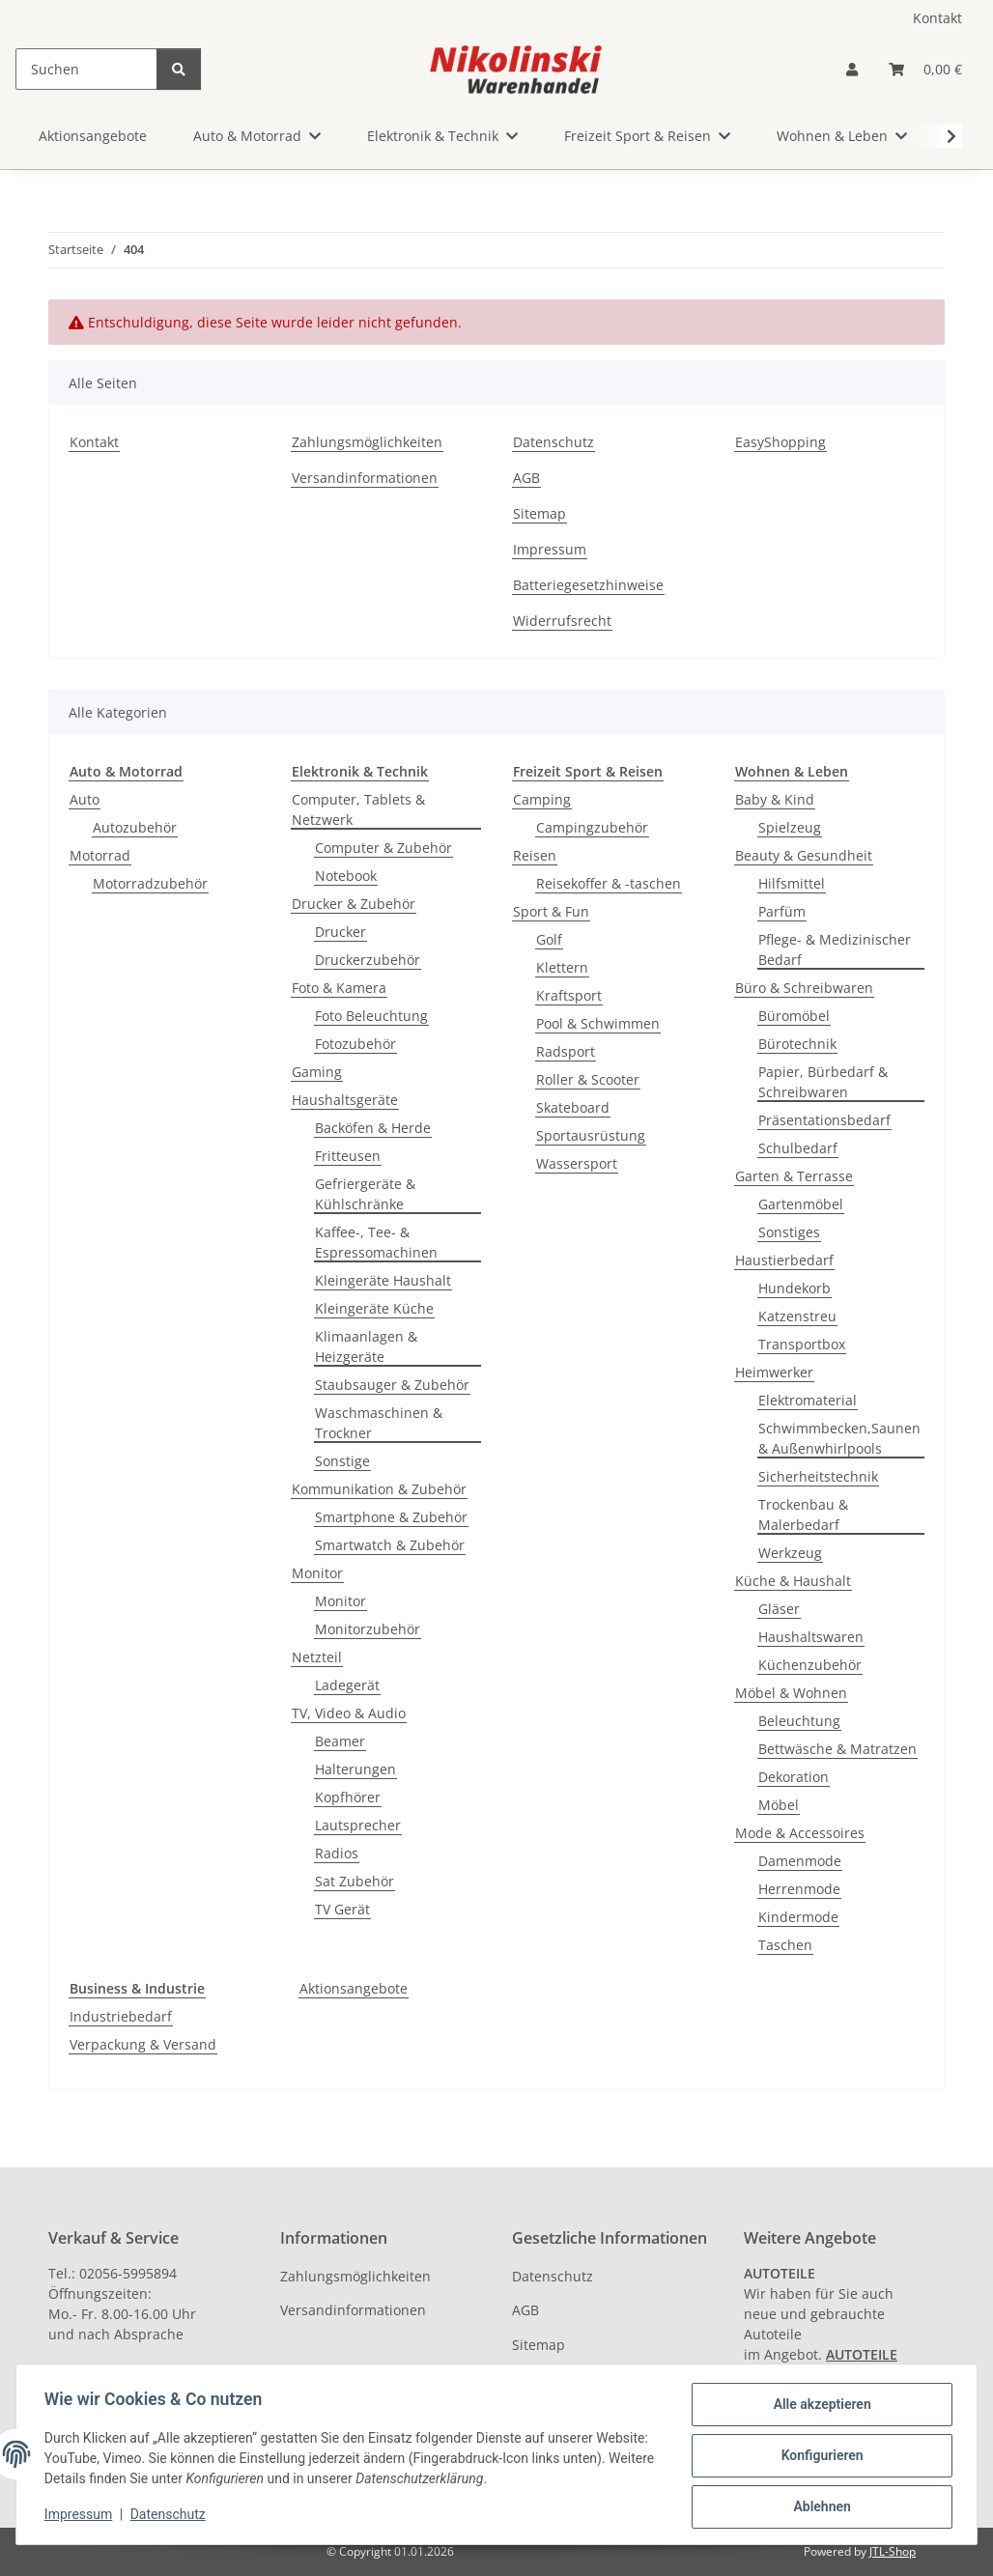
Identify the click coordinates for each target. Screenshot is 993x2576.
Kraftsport (569, 995)
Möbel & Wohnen (791, 1693)
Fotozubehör (355, 1043)
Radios (336, 1853)
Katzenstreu (797, 1316)
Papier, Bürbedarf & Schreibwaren (823, 1081)
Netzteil (317, 1657)
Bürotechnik (797, 1043)
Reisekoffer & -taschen (608, 883)
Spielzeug (789, 827)
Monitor (317, 1573)
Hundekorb (794, 1288)
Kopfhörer (348, 1797)
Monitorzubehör (367, 1629)
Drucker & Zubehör (353, 903)
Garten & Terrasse (794, 1176)
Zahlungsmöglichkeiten (367, 442)
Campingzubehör (592, 827)
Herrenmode (799, 1889)
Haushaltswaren (811, 1637)
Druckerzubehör (367, 959)
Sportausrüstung (590, 1135)
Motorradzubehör (150, 883)
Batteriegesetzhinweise (588, 585)
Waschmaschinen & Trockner (378, 1422)
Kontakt (937, 18)
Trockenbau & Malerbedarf (803, 1514)
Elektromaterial (807, 1400)
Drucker (340, 931)
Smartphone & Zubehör (391, 1517)
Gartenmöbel (800, 1204)
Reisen (534, 855)
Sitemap (539, 513)
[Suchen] (86, 69)
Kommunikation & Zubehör (379, 1489)
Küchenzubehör (810, 1665)
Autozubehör (135, 827)
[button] (852, 69)
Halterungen (355, 1769)
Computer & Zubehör (383, 847)
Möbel (778, 1805)
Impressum (81, 2516)
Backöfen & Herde (373, 1127)
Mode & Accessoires (800, 1833)
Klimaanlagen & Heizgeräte (366, 1346)
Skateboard (573, 1107)
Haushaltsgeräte (345, 1099)
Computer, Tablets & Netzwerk (358, 809)
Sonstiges (789, 1232)
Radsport (565, 1051)
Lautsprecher (358, 1825)
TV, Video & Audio (349, 1713)
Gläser (779, 1608)
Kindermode (798, 1917)
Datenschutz (171, 2516)
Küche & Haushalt (793, 1580)
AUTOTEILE (861, 2354)
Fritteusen (348, 1155)
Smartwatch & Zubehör (390, 1545)
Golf (549, 939)
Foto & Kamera (339, 987)
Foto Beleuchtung (371, 1015)
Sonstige (342, 1461)
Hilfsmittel (791, 883)
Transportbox (801, 1344)
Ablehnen (818, 2507)
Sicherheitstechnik (818, 1476)
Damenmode (799, 1861)
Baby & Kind (774, 799)
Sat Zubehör (354, 1881)
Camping (542, 799)
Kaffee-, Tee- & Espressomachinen (376, 1242)
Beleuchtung (799, 1721)
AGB (526, 477)
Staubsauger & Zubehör (392, 1384)
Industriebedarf (121, 2016)
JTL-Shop (892, 2551)
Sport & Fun (551, 911)
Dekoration (793, 1777)
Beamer (340, 1741)
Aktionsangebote (353, 1988)
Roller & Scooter (587, 1079)
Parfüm (782, 911)
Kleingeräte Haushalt (383, 1280)
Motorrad (100, 855)
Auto (84, 799)
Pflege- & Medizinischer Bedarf (834, 949)
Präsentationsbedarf (824, 1120)
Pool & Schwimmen (598, 1023)
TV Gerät (342, 1909)
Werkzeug (790, 1552)
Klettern (562, 967)
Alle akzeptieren (818, 2407)
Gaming (317, 1071)
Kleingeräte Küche (374, 1308)
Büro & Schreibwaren (804, 987)
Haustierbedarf (784, 1260)
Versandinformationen (365, 477)
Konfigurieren (819, 2457)
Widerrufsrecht (562, 620)
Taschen (785, 1945)
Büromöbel (794, 1015)
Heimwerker (774, 1372)
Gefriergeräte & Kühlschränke (365, 1194)
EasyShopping (780, 442)
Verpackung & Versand (143, 2044)
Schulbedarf (797, 1148)
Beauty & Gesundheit (803, 855)
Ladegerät (347, 1685)
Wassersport (576, 1163)
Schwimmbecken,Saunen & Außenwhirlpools (839, 1438)
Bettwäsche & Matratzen (837, 1749)
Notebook (346, 875)
